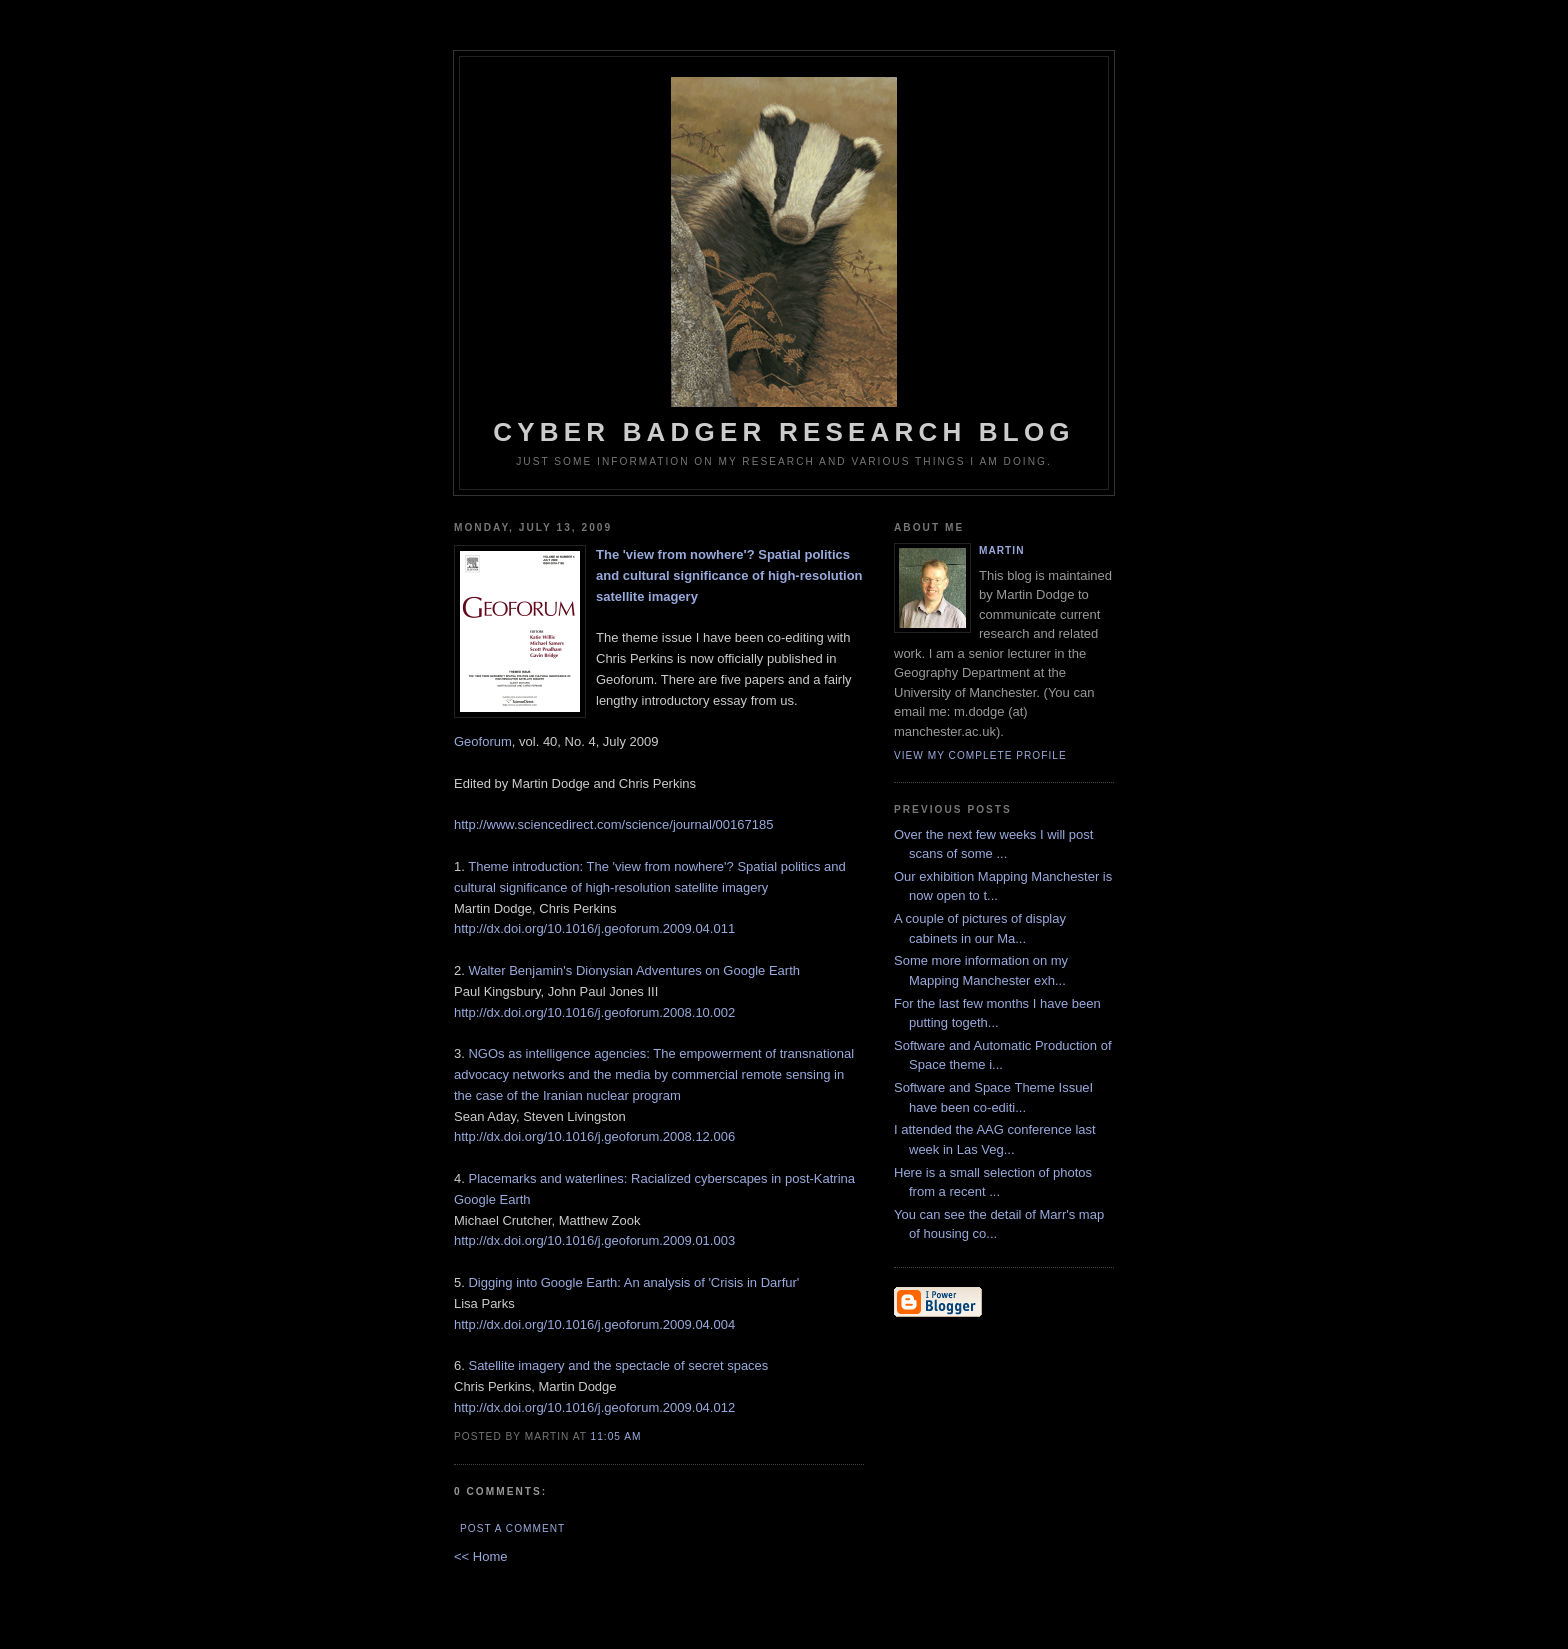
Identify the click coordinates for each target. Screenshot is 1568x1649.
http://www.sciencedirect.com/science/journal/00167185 (613, 824)
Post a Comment (512, 1528)
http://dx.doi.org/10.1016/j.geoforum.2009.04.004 (594, 1324)
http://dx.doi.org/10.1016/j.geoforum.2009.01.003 (594, 1240)
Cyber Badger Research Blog (784, 262)
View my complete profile (980, 755)
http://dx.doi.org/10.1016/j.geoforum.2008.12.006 (594, 1136)
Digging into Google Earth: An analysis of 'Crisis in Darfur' (633, 1282)
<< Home (480, 1556)
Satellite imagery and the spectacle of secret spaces (618, 1365)
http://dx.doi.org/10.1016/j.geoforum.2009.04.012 (594, 1407)
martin (1001, 550)
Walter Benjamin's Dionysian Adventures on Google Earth (634, 970)
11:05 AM (616, 1436)
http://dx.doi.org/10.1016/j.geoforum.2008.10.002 (594, 1012)
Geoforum (483, 741)
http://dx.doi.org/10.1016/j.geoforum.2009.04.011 (594, 928)
